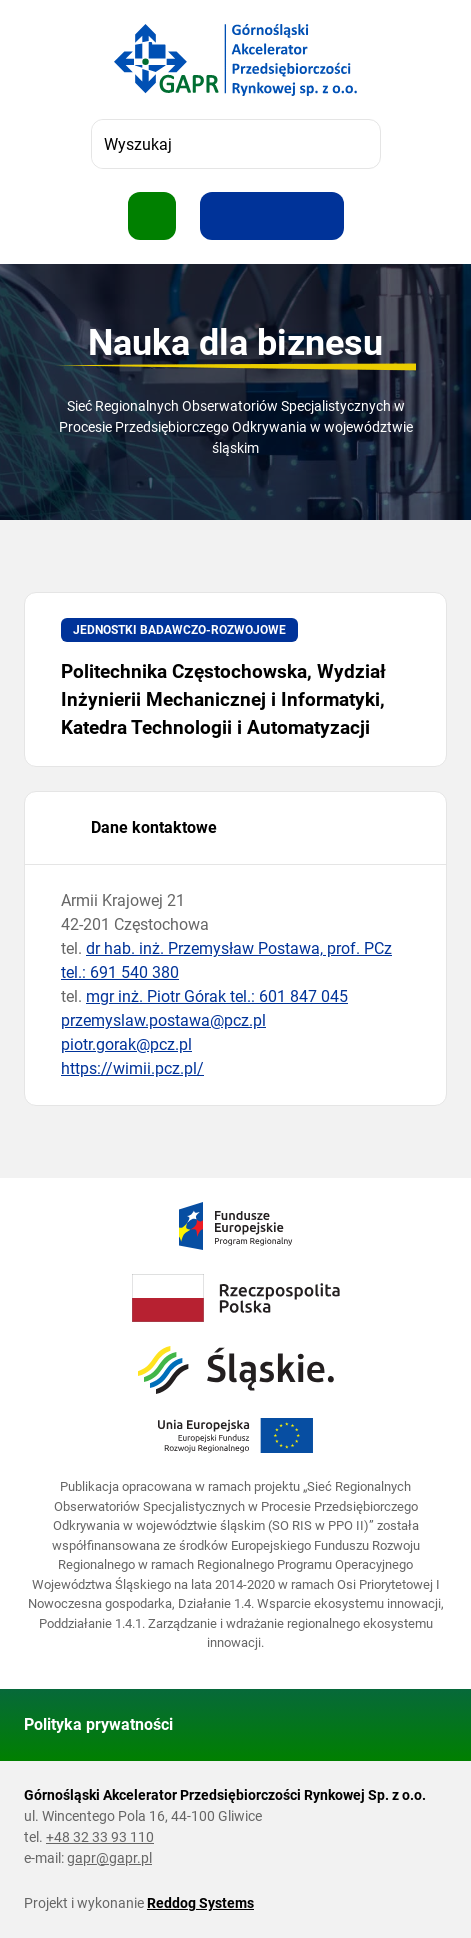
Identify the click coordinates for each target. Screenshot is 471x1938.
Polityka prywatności (98, 1724)
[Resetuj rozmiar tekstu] (272, 216)
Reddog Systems (200, 1903)
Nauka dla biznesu (235, 343)
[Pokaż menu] (152, 216)
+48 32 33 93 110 (100, 1837)
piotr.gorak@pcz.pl (126, 1044)
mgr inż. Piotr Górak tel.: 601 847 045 (217, 996)
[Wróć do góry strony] (423, 1725)
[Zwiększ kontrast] (320, 216)
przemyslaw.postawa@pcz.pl (163, 1020)
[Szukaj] (356, 144)
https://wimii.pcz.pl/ (132, 1068)
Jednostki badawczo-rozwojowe (179, 630)
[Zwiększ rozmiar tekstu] (224, 216)
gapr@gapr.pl (109, 1858)
